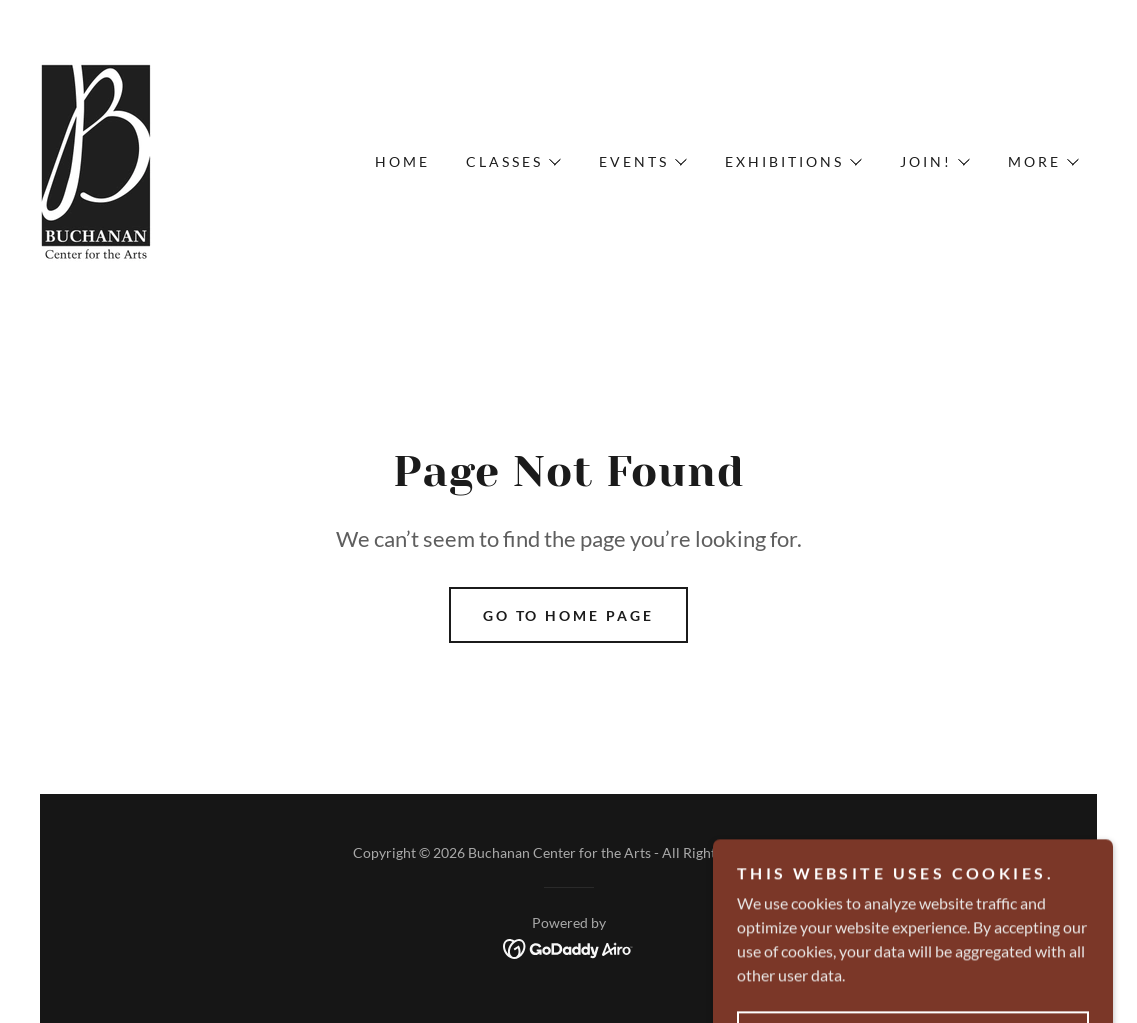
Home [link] (402, 161)
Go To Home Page (569, 615)
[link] (97, 159)
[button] (512, 162)
